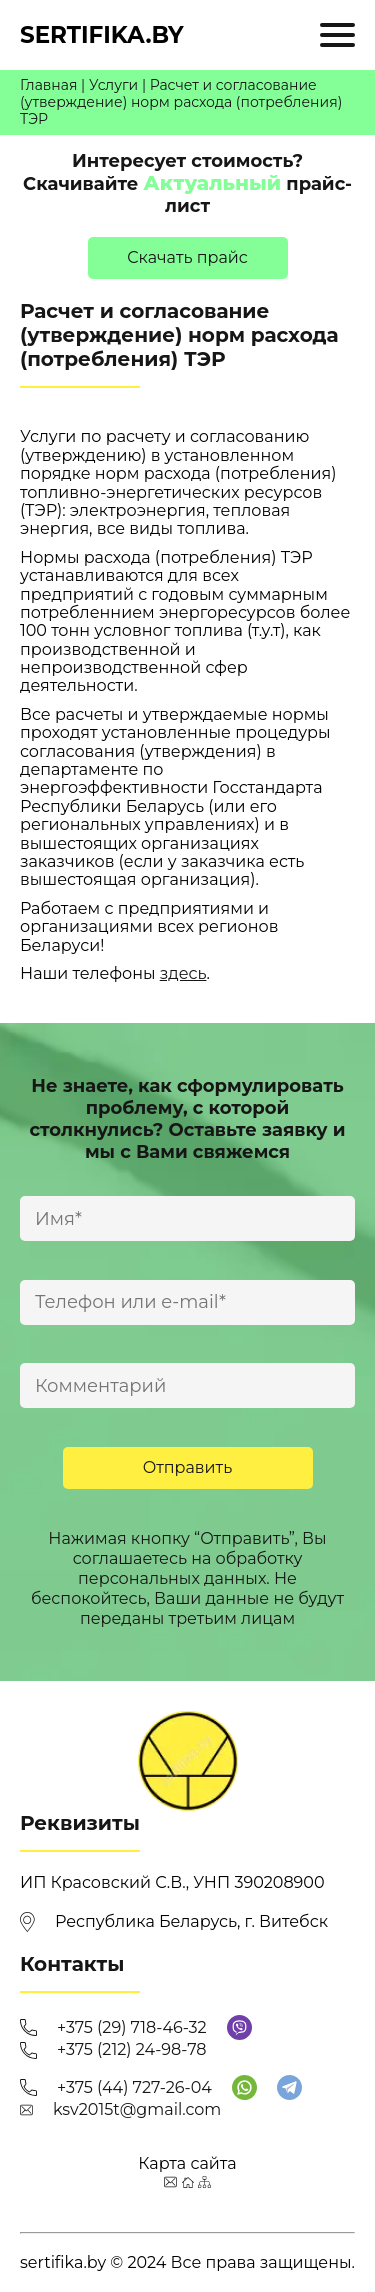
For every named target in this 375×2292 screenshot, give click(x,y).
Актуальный (212, 183)
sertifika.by (102, 35)
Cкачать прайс (187, 257)
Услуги (113, 85)
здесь (183, 973)
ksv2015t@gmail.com (137, 2109)
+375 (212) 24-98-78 (132, 2049)
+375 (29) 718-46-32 (132, 2027)
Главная (48, 85)
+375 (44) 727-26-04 (134, 2087)
